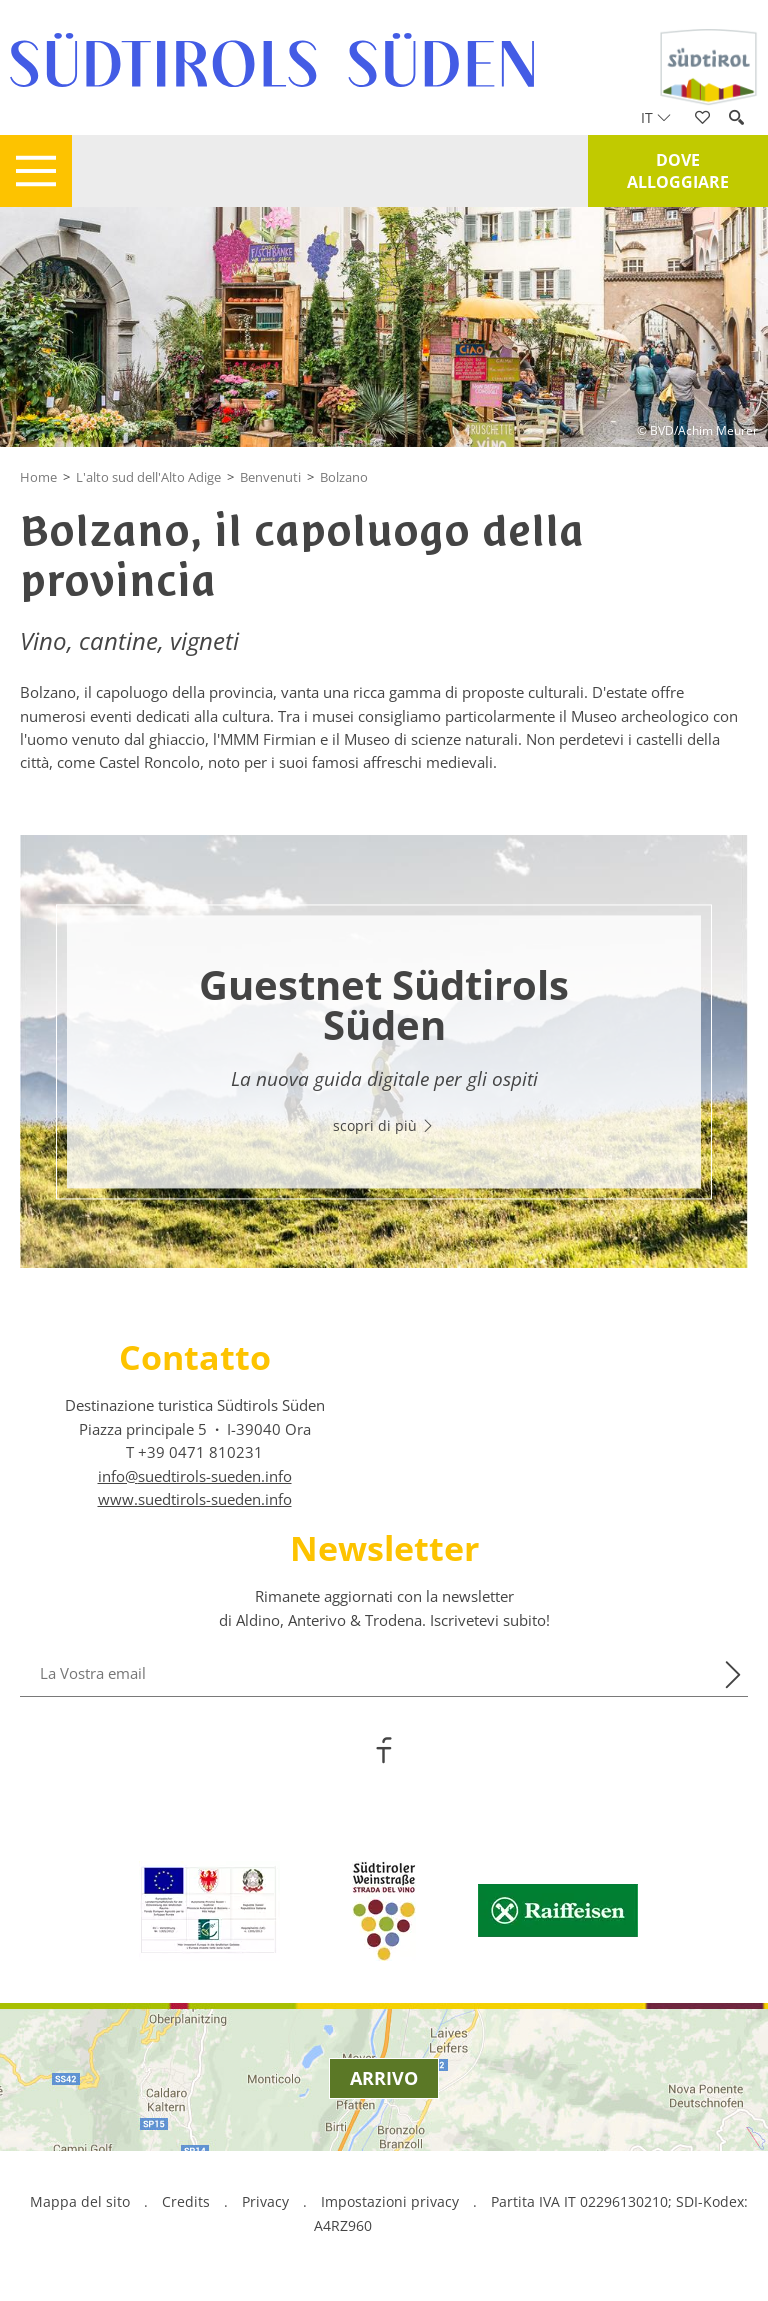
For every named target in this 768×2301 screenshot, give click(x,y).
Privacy (265, 2201)
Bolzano (344, 477)
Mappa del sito (80, 2201)
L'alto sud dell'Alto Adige (148, 477)
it (656, 117)
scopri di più (384, 1126)
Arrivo (384, 2078)
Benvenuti (270, 477)
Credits (186, 2201)
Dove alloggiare (678, 171)
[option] (384, 1051)
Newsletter (384, 1548)
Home (38, 477)
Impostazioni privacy (392, 2201)
